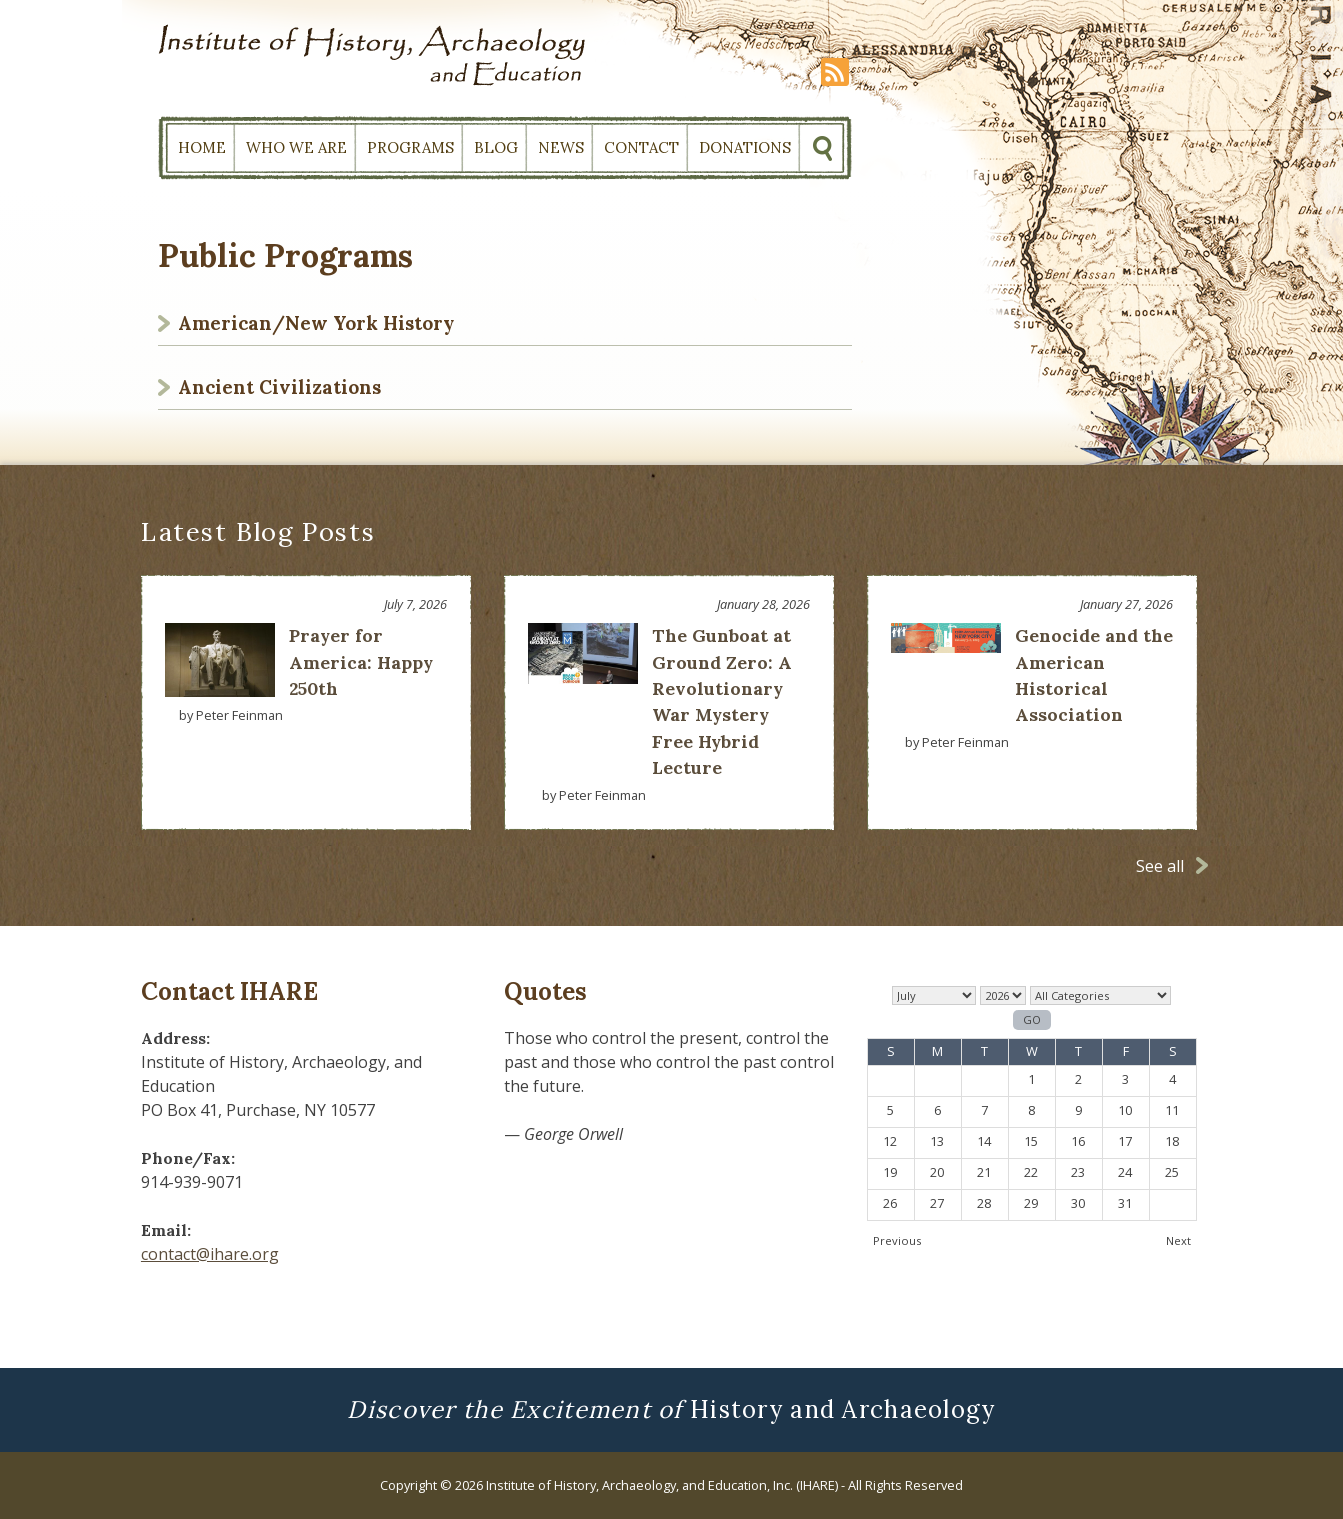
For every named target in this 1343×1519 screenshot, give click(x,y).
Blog (496, 147)
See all (1160, 866)
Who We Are (296, 147)
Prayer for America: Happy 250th (361, 662)
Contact (641, 147)
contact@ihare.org (210, 1254)
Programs (410, 147)
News (561, 147)
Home (202, 147)
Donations (745, 147)
